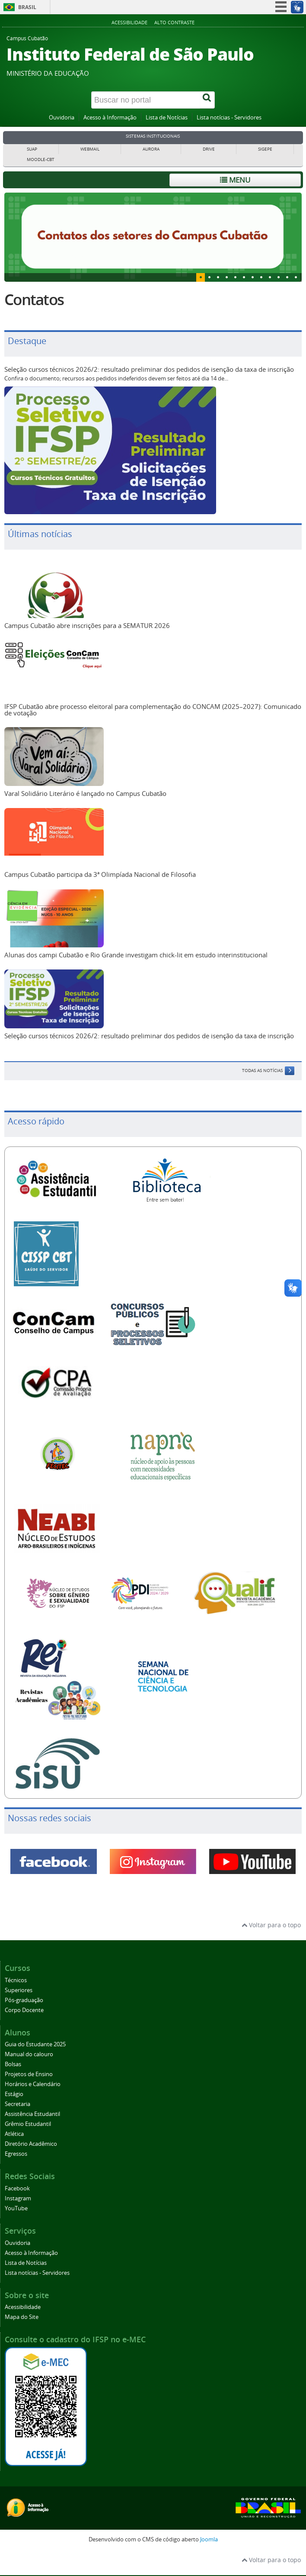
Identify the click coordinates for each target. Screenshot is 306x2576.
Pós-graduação (24, 2000)
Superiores (18, 1990)
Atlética (14, 2134)
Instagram (18, 2198)
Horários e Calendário (33, 2084)
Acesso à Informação (110, 117)
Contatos (34, 299)
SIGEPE (265, 149)
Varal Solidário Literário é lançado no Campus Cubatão (85, 793)
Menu (235, 180)
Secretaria (17, 2104)
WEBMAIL (90, 149)
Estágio (14, 2094)
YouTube (16, 2208)
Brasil (27, 7)
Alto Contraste (174, 22)
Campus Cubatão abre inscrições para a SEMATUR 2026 (87, 625)
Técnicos (16, 1980)
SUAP (32, 149)
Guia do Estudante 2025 (35, 2044)
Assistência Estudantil (32, 2114)
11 (295, 277)
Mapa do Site (21, 2317)
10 (287, 277)
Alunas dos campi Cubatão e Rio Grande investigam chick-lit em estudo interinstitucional (136, 954)
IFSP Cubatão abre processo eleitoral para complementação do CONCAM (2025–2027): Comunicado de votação (152, 709)
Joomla (209, 2539)
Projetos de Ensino (29, 2074)
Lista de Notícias (167, 117)
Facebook (17, 2188)
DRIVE (208, 149)
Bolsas (13, 2064)
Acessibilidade (129, 22)
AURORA (151, 149)
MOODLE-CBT (40, 159)
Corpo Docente (24, 2010)
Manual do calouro (29, 2054)
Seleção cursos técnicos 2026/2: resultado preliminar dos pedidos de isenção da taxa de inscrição (149, 369)
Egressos (16, 2153)
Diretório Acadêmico (31, 2144)
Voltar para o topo (271, 1925)
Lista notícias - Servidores (229, 117)
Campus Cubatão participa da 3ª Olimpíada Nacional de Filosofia (100, 874)
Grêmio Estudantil (28, 2124)
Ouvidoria (61, 117)
